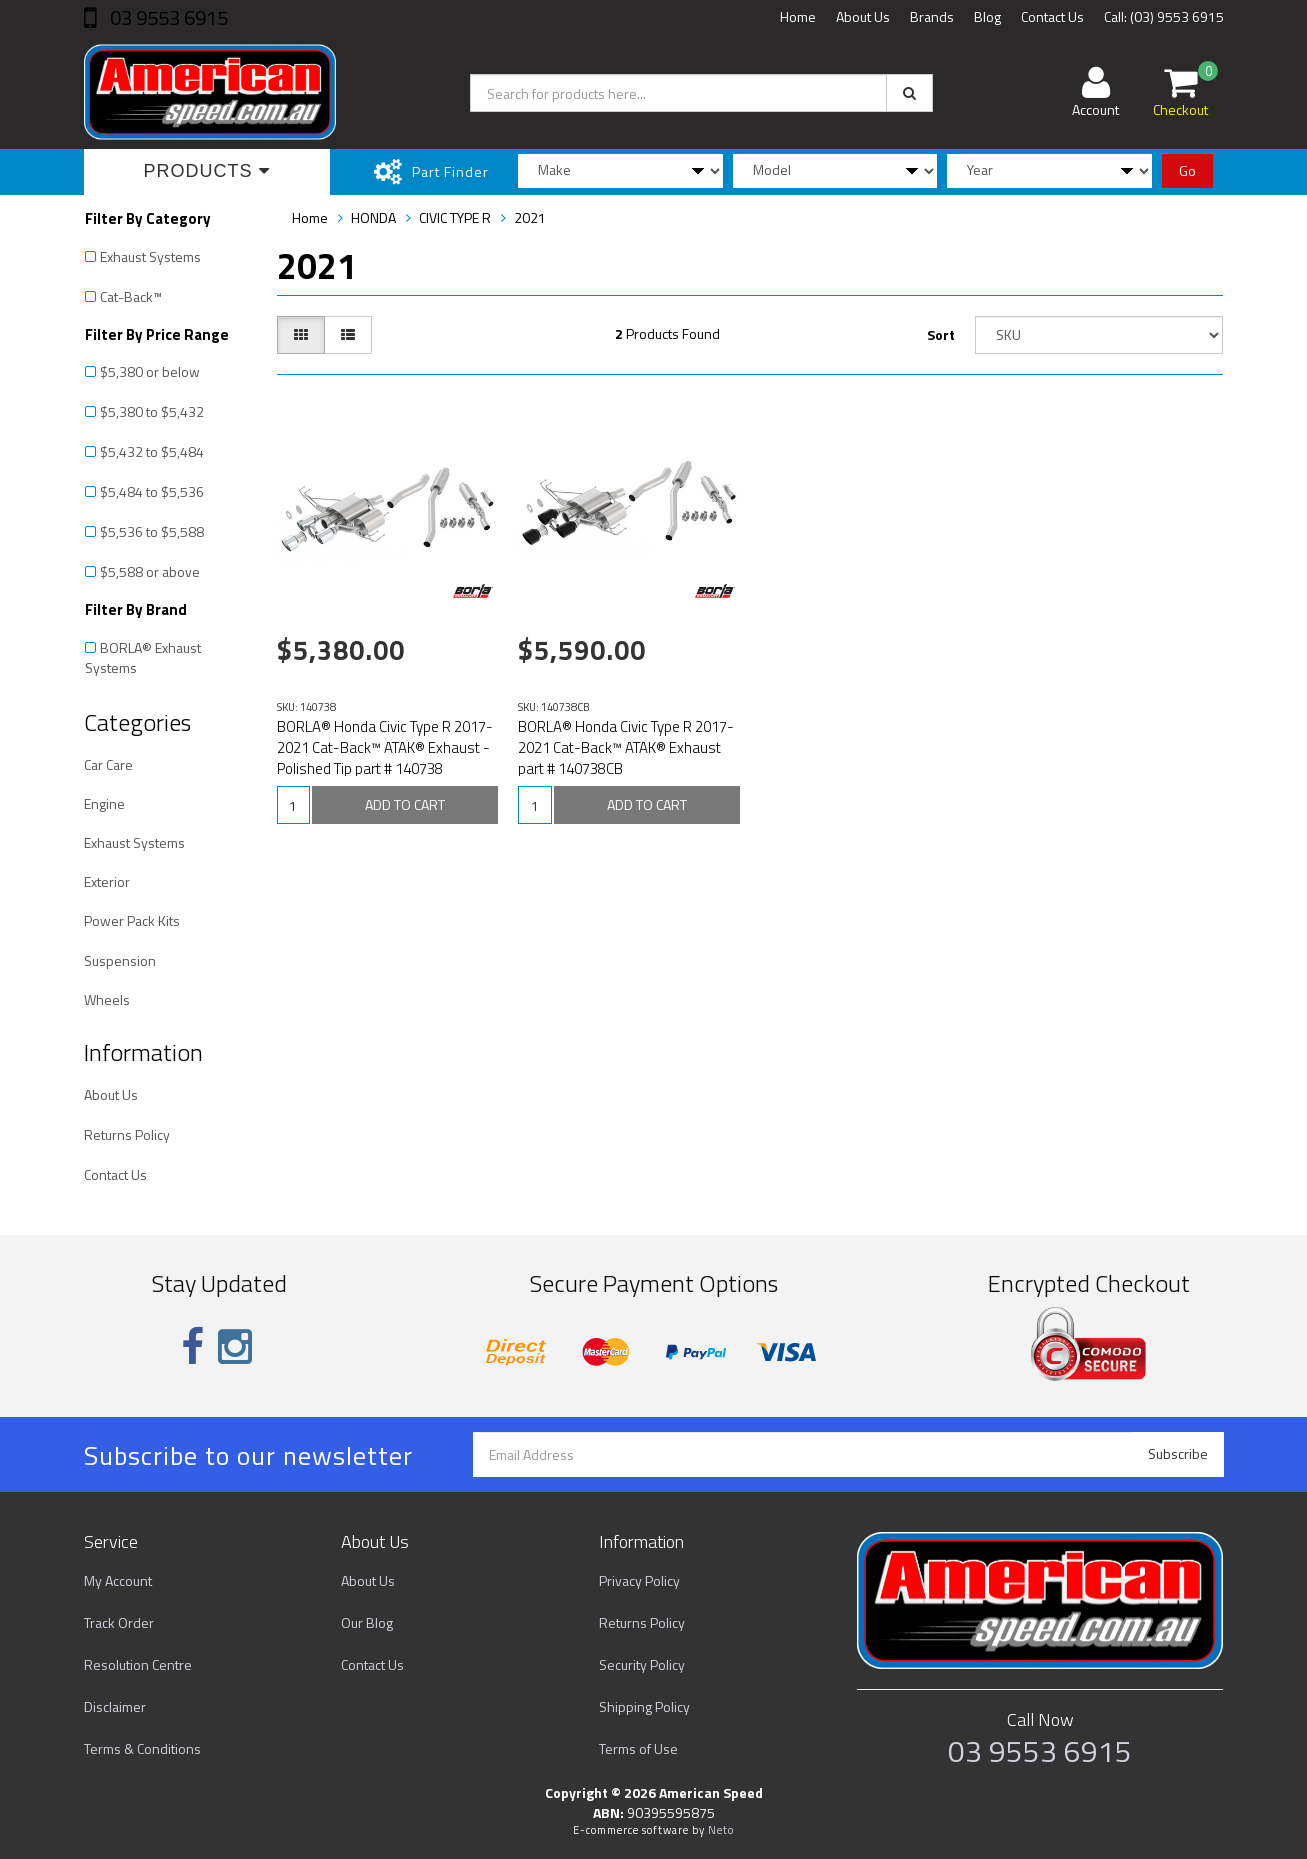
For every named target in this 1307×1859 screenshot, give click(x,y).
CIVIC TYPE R (455, 217)
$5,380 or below (150, 371)
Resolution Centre (138, 1664)
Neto (721, 1830)
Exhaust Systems (150, 256)
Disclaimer (115, 1706)
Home (798, 16)
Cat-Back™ (131, 296)
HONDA (373, 217)
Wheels (107, 999)
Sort (941, 334)
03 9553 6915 (167, 17)
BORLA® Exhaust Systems (143, 657)
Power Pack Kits (132, 920)
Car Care (108, 764)
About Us (863, 16)
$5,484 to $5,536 (152, 491)
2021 (530, 217)
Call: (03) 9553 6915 (1164, 16)
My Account (118, 1580)
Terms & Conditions (142, 1748)
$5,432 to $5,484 (152, 451)
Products (207, 171)
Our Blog (367, 1622)
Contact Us (1052, 16)
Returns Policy (127, 1134)
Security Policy (642, 1664)
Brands (932, 16)
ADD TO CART (405, 804)
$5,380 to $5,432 (152, 411)
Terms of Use (638, 1748)
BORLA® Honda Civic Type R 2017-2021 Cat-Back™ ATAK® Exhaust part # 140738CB (626, 747)
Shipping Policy (644, 1706)
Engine (104, 803)
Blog (987, 16)
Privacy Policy (639, 1580)
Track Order (119, 1622)
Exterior (107, 881)
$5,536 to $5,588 (152, 531)
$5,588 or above (150, 571)
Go (1187, 170)
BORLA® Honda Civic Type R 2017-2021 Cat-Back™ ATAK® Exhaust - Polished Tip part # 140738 (385, 747)
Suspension (120, 960)
